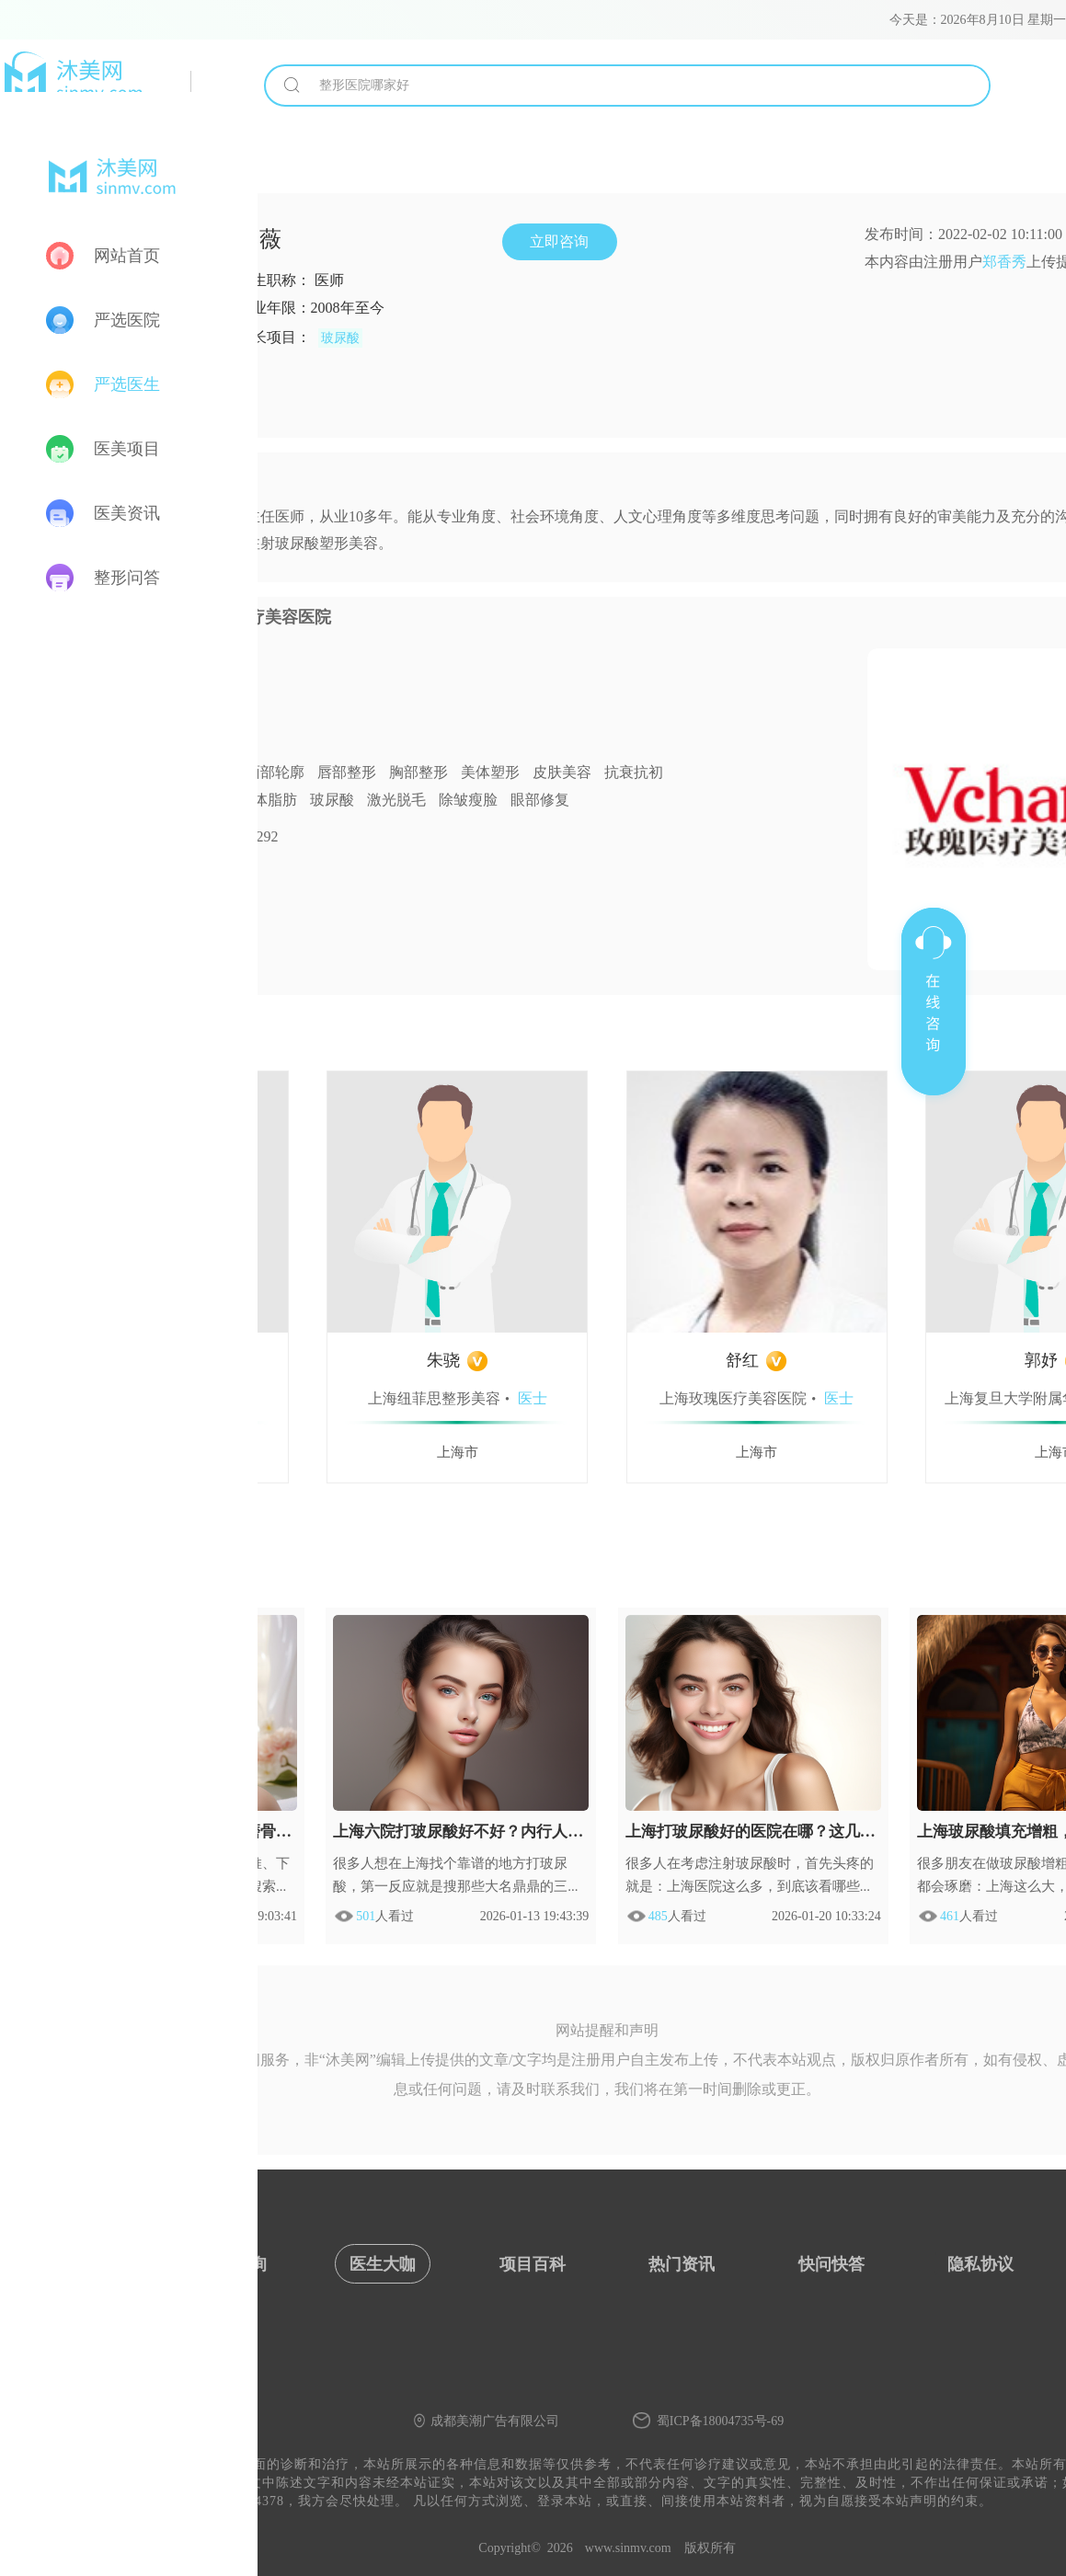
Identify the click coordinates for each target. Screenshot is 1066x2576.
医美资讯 (127, 513)
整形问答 (127, 577)
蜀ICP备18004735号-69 (720, 2421)
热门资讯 (681, 2264)
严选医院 (127, 320)
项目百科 (532, 2264)
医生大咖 (383, 2264)
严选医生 (127, 384)
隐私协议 (980, 2264)
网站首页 (127, 255)
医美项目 (127, 449)
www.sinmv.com (628, 2548)
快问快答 (831, 2264)
